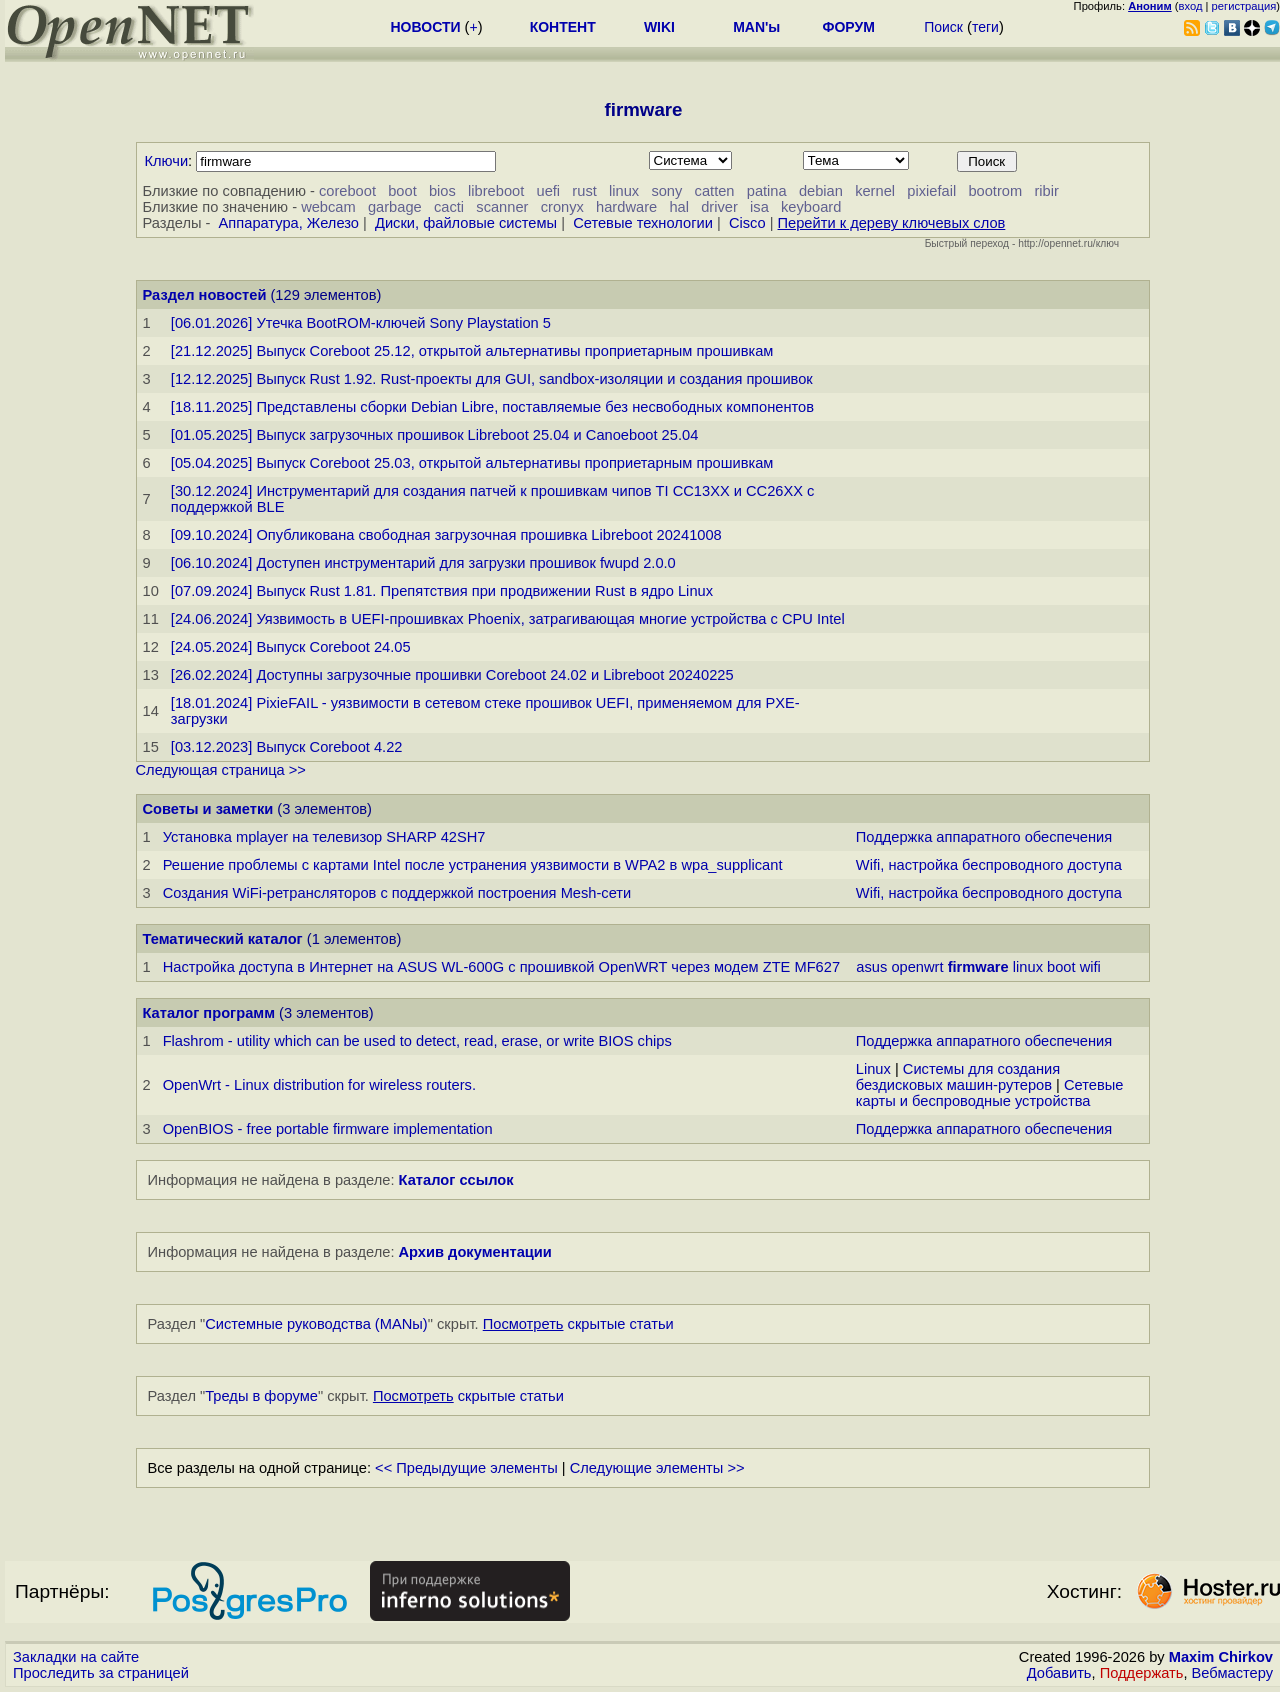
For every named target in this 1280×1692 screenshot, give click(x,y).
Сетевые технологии (643, 223)
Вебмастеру (1232, 1673)
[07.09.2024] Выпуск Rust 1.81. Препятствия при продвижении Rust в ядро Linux (442, 591)
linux (624, 191)
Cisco (747, 223)
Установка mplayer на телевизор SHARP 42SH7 (324, 837)
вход (1191, 6)
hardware (626, 207)
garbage (395, 207)
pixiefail (931, 191)
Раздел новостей (205, 295)
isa (759, 207)
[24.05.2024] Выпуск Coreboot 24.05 (291, 647)
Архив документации (475, 1252)
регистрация (1244, 6)
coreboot (347, 191)
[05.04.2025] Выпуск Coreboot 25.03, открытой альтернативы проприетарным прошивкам (472, 463)
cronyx (562, 207)
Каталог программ (209, 1013)
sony (666, 191)
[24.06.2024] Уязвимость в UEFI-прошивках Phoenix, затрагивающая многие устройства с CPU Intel (508, 619)
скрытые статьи (578, 1324)
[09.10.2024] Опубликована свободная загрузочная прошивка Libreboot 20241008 (446, 535)
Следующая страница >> (221, 770)
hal (679, 207)
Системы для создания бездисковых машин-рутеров (958, 1077)
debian (821, 191)
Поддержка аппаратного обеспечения (984, 837)
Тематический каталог (223, 939)
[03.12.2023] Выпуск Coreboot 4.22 (287, 747)
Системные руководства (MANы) (316, 1324)
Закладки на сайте (76, 1657)
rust (584, 191)
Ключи (167, 161)
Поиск (943, 27)
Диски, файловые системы (466, 223)
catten (715, 191)
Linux (873, 1069)
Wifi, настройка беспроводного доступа (989, 865)
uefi (549, 191)
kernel (875, 191)
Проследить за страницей (101, 1673)
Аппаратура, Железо (289, 223)
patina (767, 191)
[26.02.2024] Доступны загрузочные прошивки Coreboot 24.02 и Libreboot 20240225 (452, 675)
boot (402, 191)
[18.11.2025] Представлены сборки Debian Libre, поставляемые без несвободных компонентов (492, 407)
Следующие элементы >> (657, 1468)
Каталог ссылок (456, 1180)
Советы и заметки (208, 809)
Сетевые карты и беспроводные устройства (990, 1093)
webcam (328, 207)
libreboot (496, 191)
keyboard (811, 207)
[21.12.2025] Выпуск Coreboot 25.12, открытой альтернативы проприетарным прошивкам (472, 351)
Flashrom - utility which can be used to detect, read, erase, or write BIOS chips (417, 1041)
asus (871, 967)
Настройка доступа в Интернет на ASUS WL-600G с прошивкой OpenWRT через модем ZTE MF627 (501, 967)
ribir (1046, 191)
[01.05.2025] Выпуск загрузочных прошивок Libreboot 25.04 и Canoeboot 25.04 (434, 435)
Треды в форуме (261, 1396)
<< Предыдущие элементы (466, 1468)
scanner (502, 207)
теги (985, 27)
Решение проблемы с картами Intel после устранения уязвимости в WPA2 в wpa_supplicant (473, 865)
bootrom (995, 191)
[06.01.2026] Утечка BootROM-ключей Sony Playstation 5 (361, 323)
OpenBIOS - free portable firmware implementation (328, 1129)
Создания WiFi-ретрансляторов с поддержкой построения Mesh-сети (397, 893)
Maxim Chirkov (1221, 1657)
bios (442, 191)
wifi (1090, 967)
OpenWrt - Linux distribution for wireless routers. (319, 1085)
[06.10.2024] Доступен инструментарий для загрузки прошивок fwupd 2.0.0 (423, 563)
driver (719, 207)
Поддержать (1142, 1673)
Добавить (1059, 1673)
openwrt (917, 967)
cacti (449, 207)
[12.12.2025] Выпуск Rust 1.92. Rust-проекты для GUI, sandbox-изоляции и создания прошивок (492, 379)
